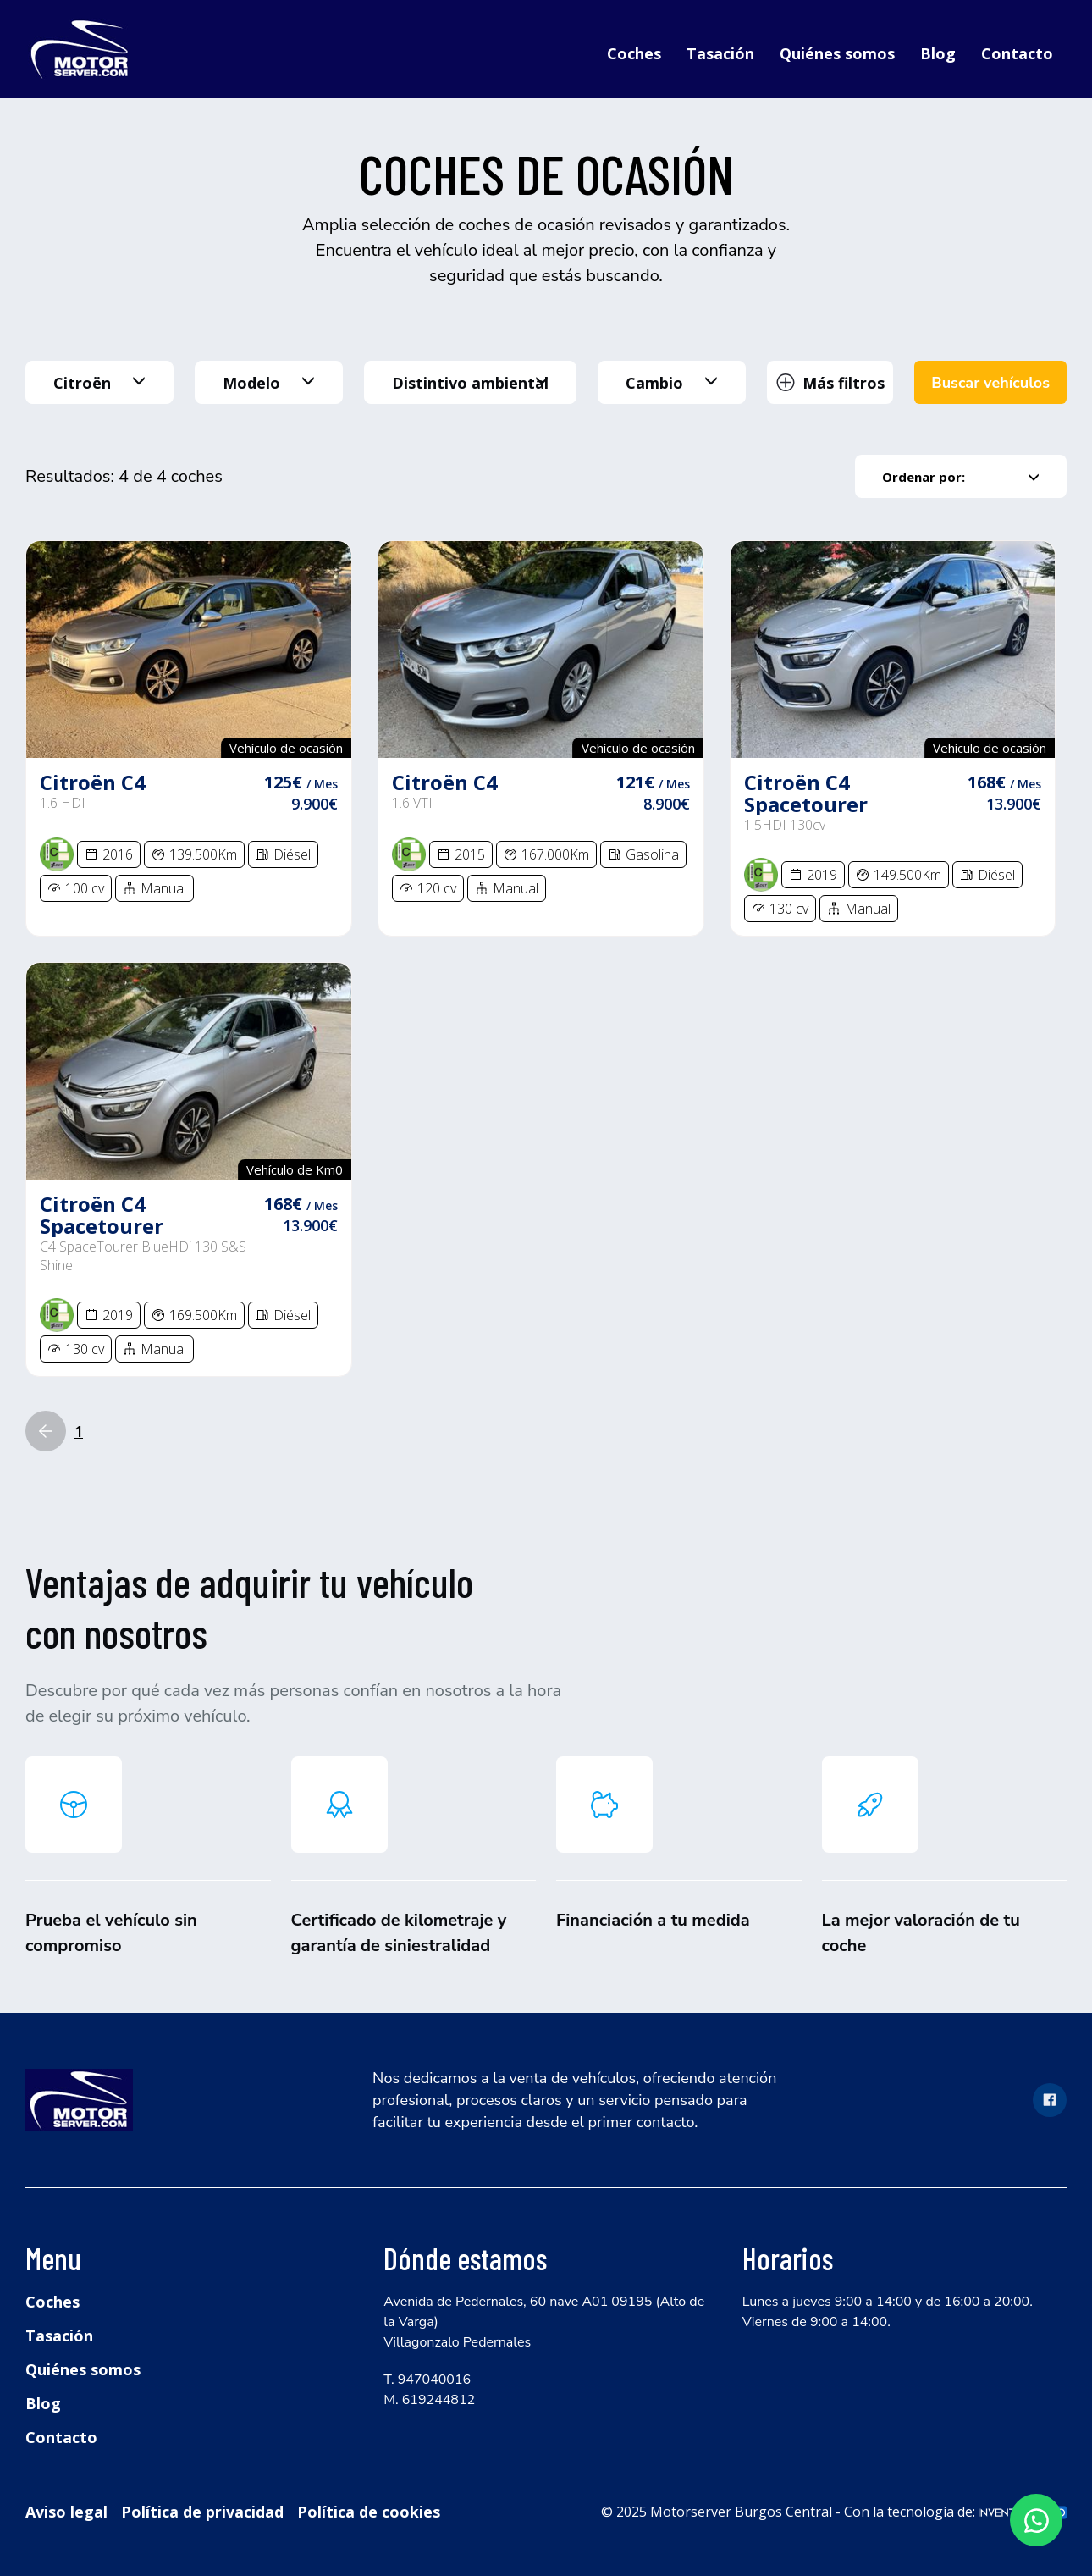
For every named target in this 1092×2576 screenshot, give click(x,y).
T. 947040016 (427, 2379)
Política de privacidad (202, 2511)
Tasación (720, 53)
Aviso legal (66, 2511)
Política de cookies (368, 2511)
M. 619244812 (429, 2400)
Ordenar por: (961, 476)
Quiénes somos (837, 53)
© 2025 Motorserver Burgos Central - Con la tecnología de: (834, 2511)
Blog (938, 53)
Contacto (1017, 53)
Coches (634, 53)
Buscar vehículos (990, 383)
